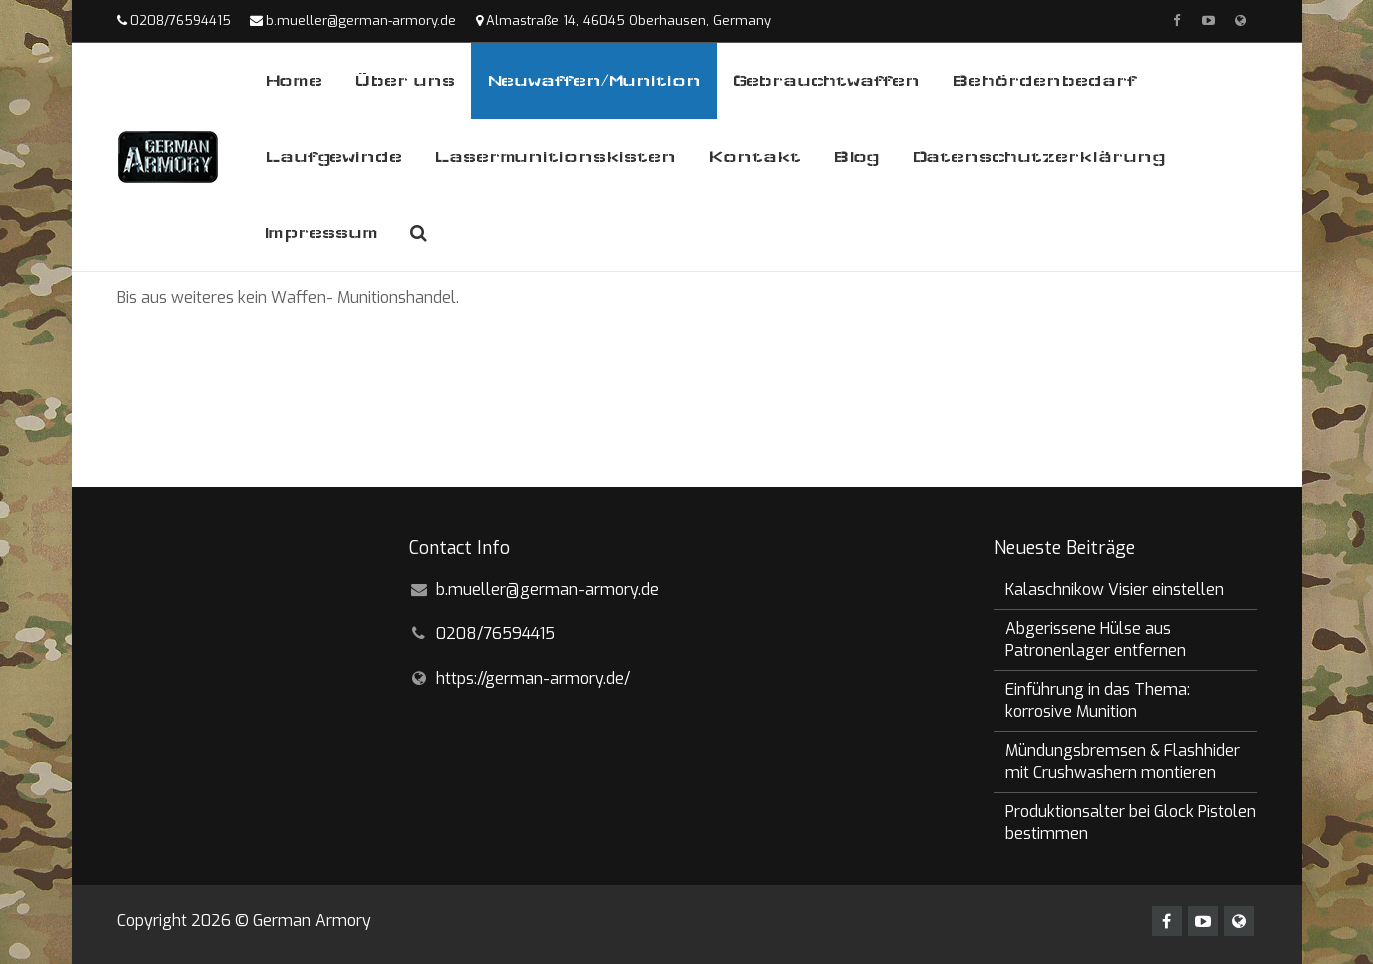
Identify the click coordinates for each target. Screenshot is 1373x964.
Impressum (321, 232)
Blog (856, 156)
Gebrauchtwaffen (826, 80)
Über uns (404, 80)
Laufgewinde (333, 156)
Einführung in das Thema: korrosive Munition (1097, 700)
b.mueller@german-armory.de (361, 20)
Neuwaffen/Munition (594, 80)
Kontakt (754, 156)
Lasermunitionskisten (555, 156)
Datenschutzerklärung (1039, 156)
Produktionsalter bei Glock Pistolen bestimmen (1130, 822)
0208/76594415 (180, 20)
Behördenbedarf (1044, 80)
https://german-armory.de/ (533, 678)
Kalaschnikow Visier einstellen (1114, 589)
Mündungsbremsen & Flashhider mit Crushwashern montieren (1122, 761)
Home (293, 80)
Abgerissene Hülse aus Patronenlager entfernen (1095, 639)
